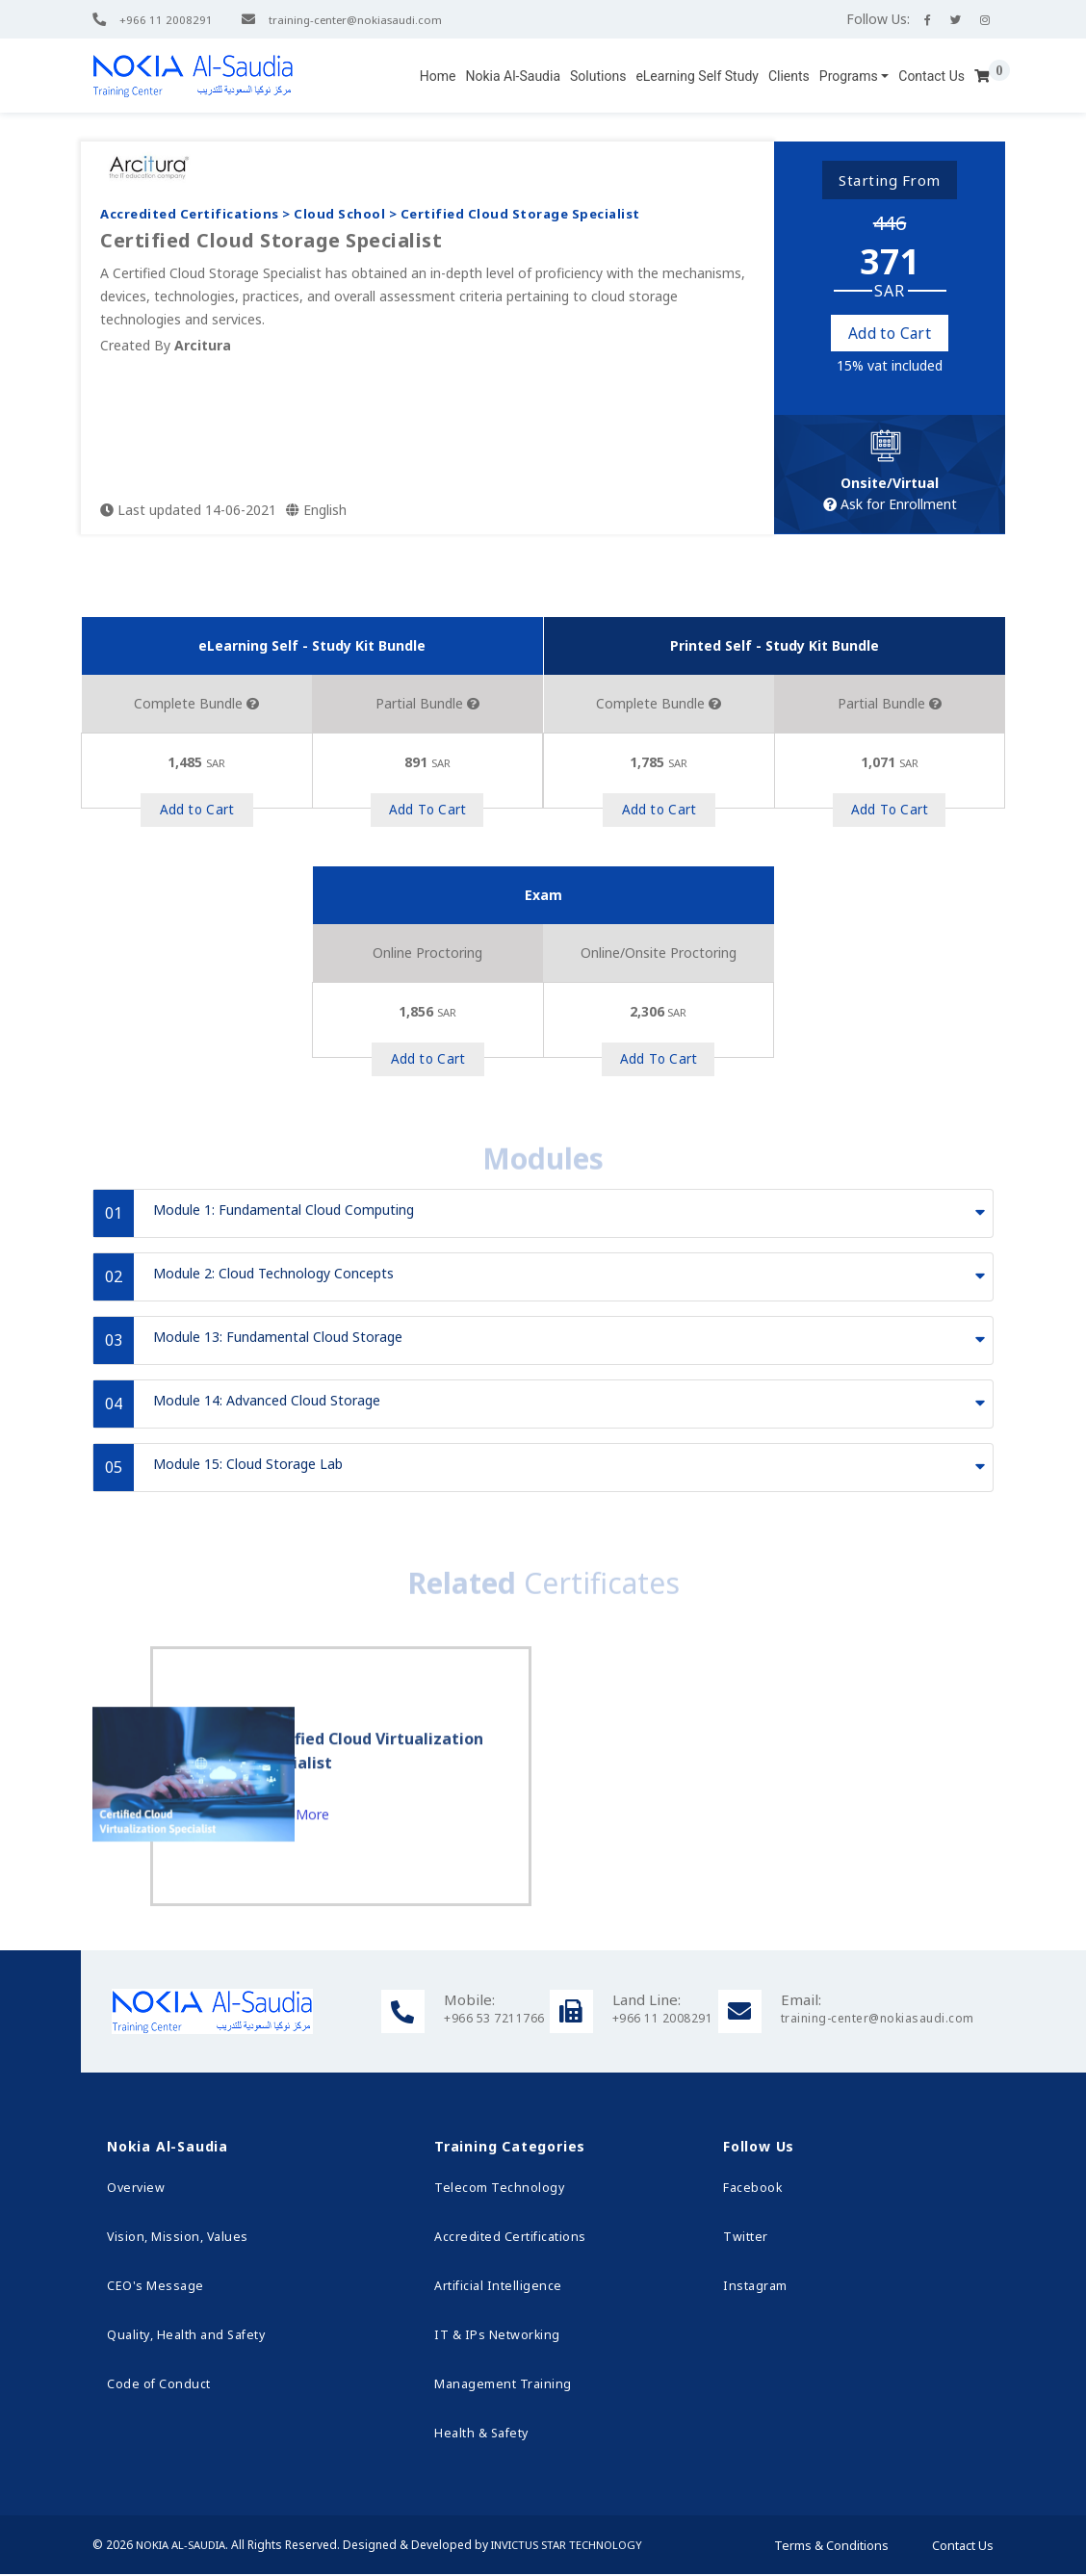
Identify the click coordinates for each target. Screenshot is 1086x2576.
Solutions (598, 76)
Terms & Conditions (831, 2546)
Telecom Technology (495, 2189)
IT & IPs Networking (494, 2337)
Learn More (341, 1947)
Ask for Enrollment (890, 506)
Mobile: (469, 2001)
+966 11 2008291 (166, 19)
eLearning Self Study (697, 76)
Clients (789, 76)
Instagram (754, 2288)
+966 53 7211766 (494, 2020)
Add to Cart (889, 334)
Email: (801, 2001)
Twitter (744, 2238)
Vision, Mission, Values (176, 2238)
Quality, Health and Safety (183, 2337)
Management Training (499, 2386)
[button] (854, 76)
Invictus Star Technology (584, 2546)
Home (438, 76)
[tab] (543, 1215)
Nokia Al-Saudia (512, 76)
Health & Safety (479, 2435)
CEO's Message (154, 2288)
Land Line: (646, 2001)
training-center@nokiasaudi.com (363, 19)
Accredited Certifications (508, 2238)
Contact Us (931, 76)
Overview (134, 2189)
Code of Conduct (157, 2386)
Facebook (752, 2189)
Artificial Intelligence (495, 2288)
